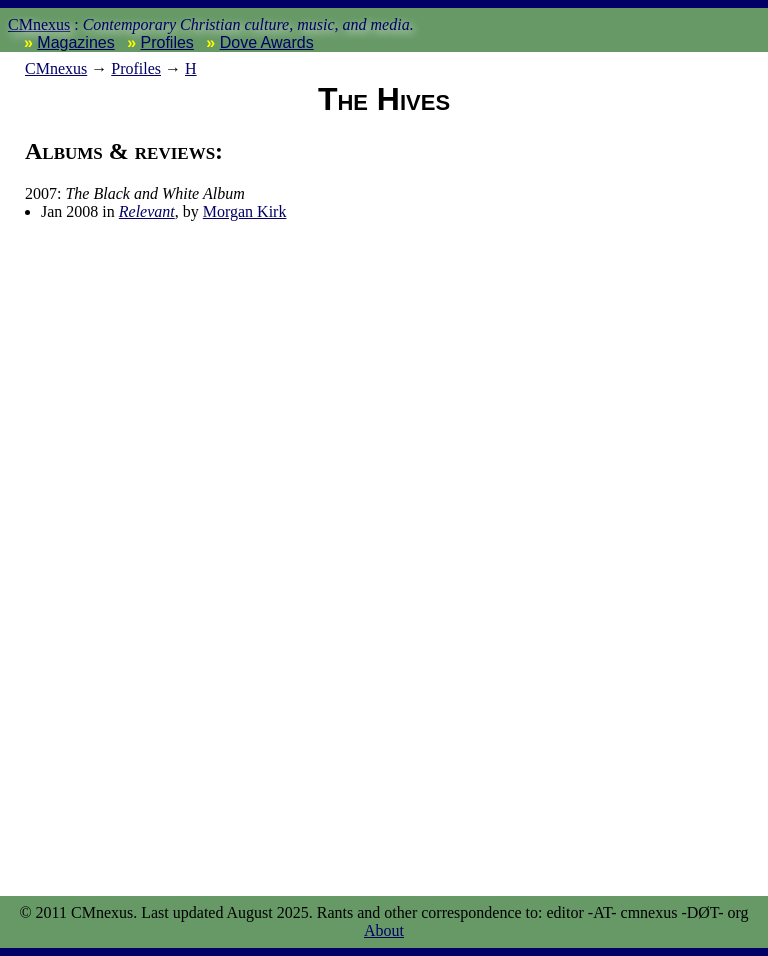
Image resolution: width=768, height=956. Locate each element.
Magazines (75, 42)
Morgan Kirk (245, 211)
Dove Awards (267, 42)
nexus (56, 68)
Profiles (167, 42)
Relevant (147, 211)
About (384, 930)
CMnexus (39, 24)
